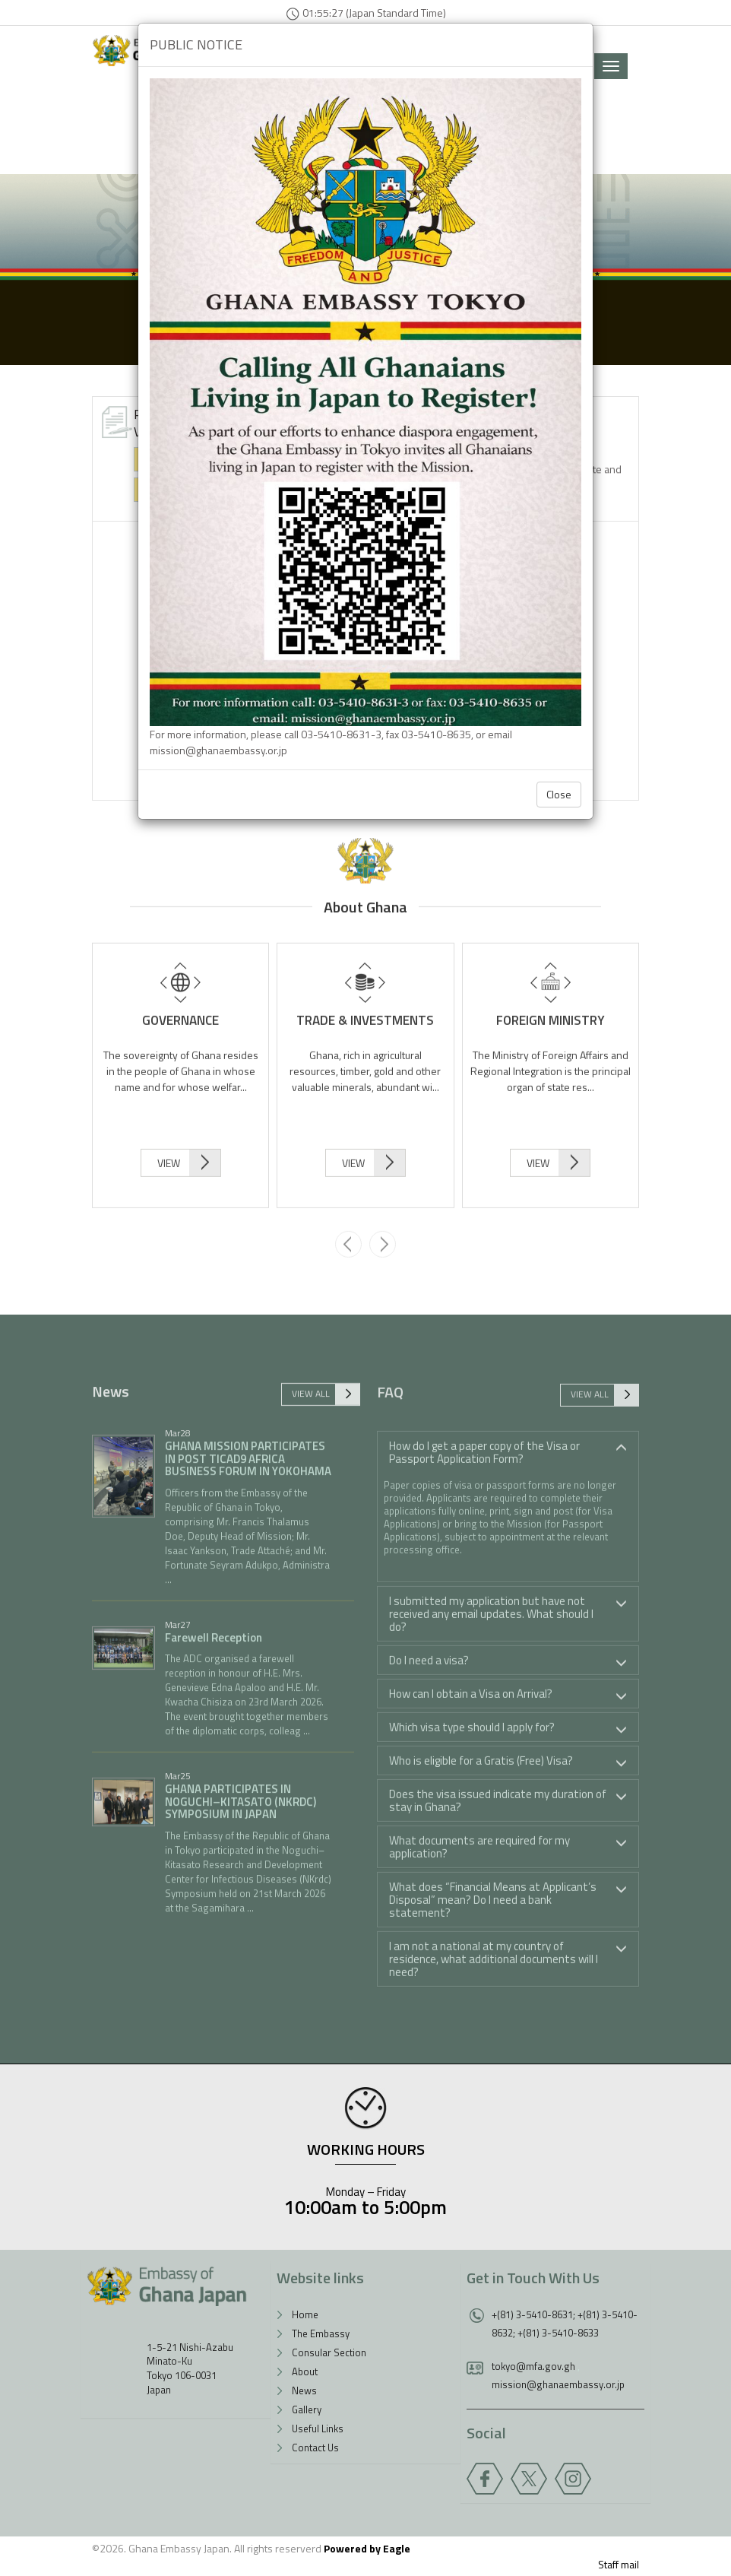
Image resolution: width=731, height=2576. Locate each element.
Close (558, 794)
